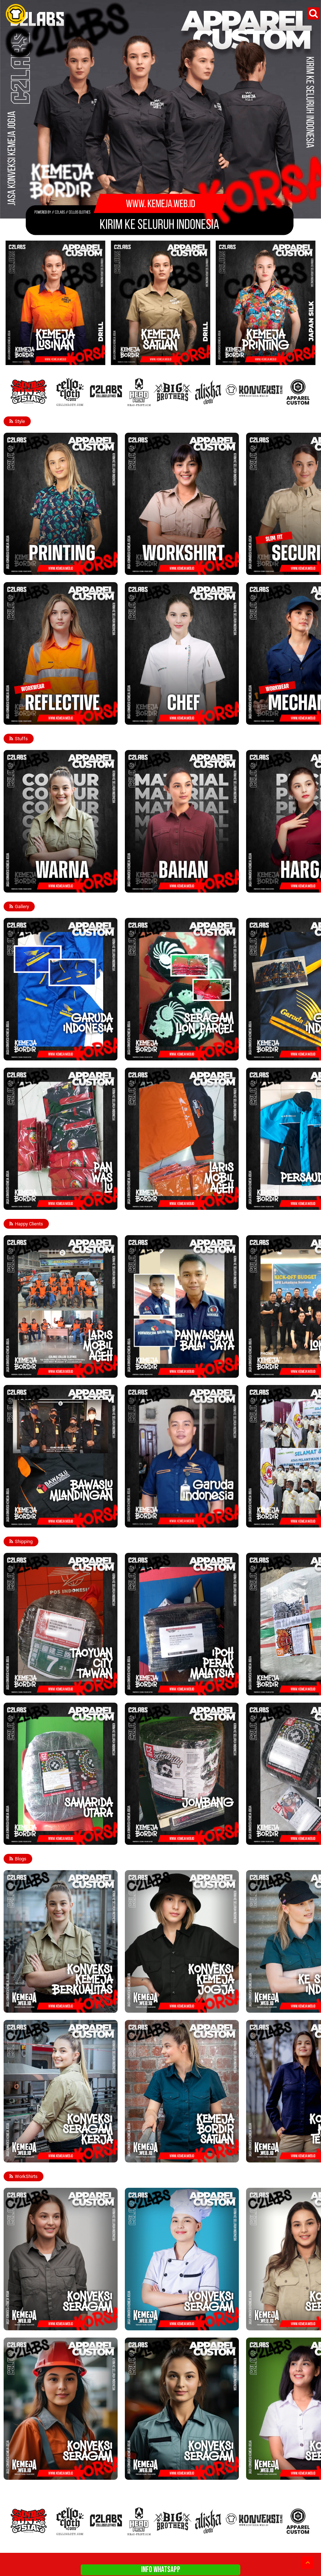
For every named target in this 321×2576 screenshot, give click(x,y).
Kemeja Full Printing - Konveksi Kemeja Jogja (53, 568)
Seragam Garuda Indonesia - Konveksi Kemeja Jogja (54, 1051)
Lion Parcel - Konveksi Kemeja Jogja (165, 1054)
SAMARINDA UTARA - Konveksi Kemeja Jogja (53, 1838)
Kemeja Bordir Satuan (150, 2156)
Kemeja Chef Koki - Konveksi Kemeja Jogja (172, 718)
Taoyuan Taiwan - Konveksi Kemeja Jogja (49, 1689)
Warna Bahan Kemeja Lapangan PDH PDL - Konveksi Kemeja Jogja (51, 883)
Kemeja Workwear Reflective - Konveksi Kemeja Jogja (56, 715)
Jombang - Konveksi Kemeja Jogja (163, 1838)
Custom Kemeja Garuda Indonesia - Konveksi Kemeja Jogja (174, 1518)
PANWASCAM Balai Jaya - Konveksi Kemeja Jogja (179, 1371)
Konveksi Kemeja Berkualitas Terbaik (45, 2006)
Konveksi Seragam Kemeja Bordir (41, 2324)
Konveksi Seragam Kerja (32, 2156)
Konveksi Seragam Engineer (35, 2473)
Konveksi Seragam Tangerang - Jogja (166, 2473)
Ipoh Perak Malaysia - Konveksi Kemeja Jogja (174, 1689)
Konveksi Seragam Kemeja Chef (161, 2324)
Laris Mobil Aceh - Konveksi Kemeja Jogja (50, 1371)
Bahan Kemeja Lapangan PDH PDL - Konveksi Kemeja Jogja (175, 883)
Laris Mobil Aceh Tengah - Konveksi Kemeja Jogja (179, 1203)
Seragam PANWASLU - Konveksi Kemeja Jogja (54, 1203)
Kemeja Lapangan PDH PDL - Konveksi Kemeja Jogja (176, 565)
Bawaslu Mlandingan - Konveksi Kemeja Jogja (54, 1521)
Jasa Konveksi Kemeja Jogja (157, 2006)
